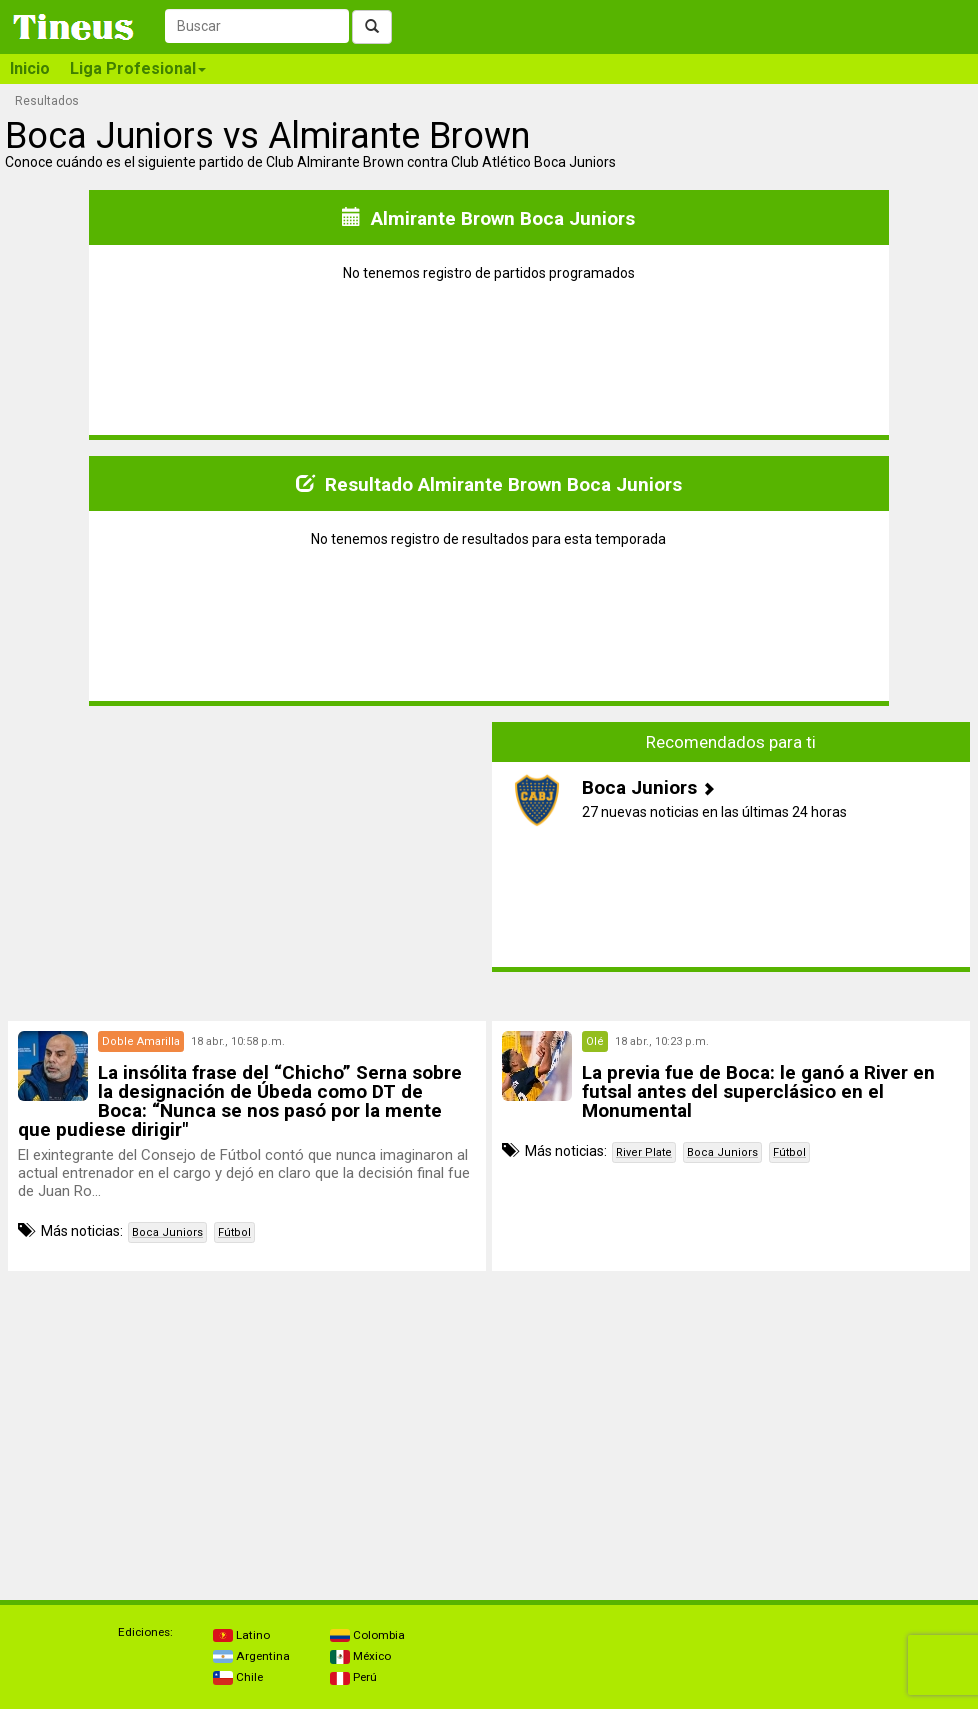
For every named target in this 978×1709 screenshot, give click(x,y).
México (360, 1656)
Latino (241, 1635)
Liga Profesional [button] (138, 68)
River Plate (644, 1152)
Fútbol (234, 1232)
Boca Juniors (167, 1232)
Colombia (367, 1635)
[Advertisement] (247, 862)
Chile (238, 1677)
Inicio (30, 68)
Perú (353, 1677)
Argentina (251, 1656)
